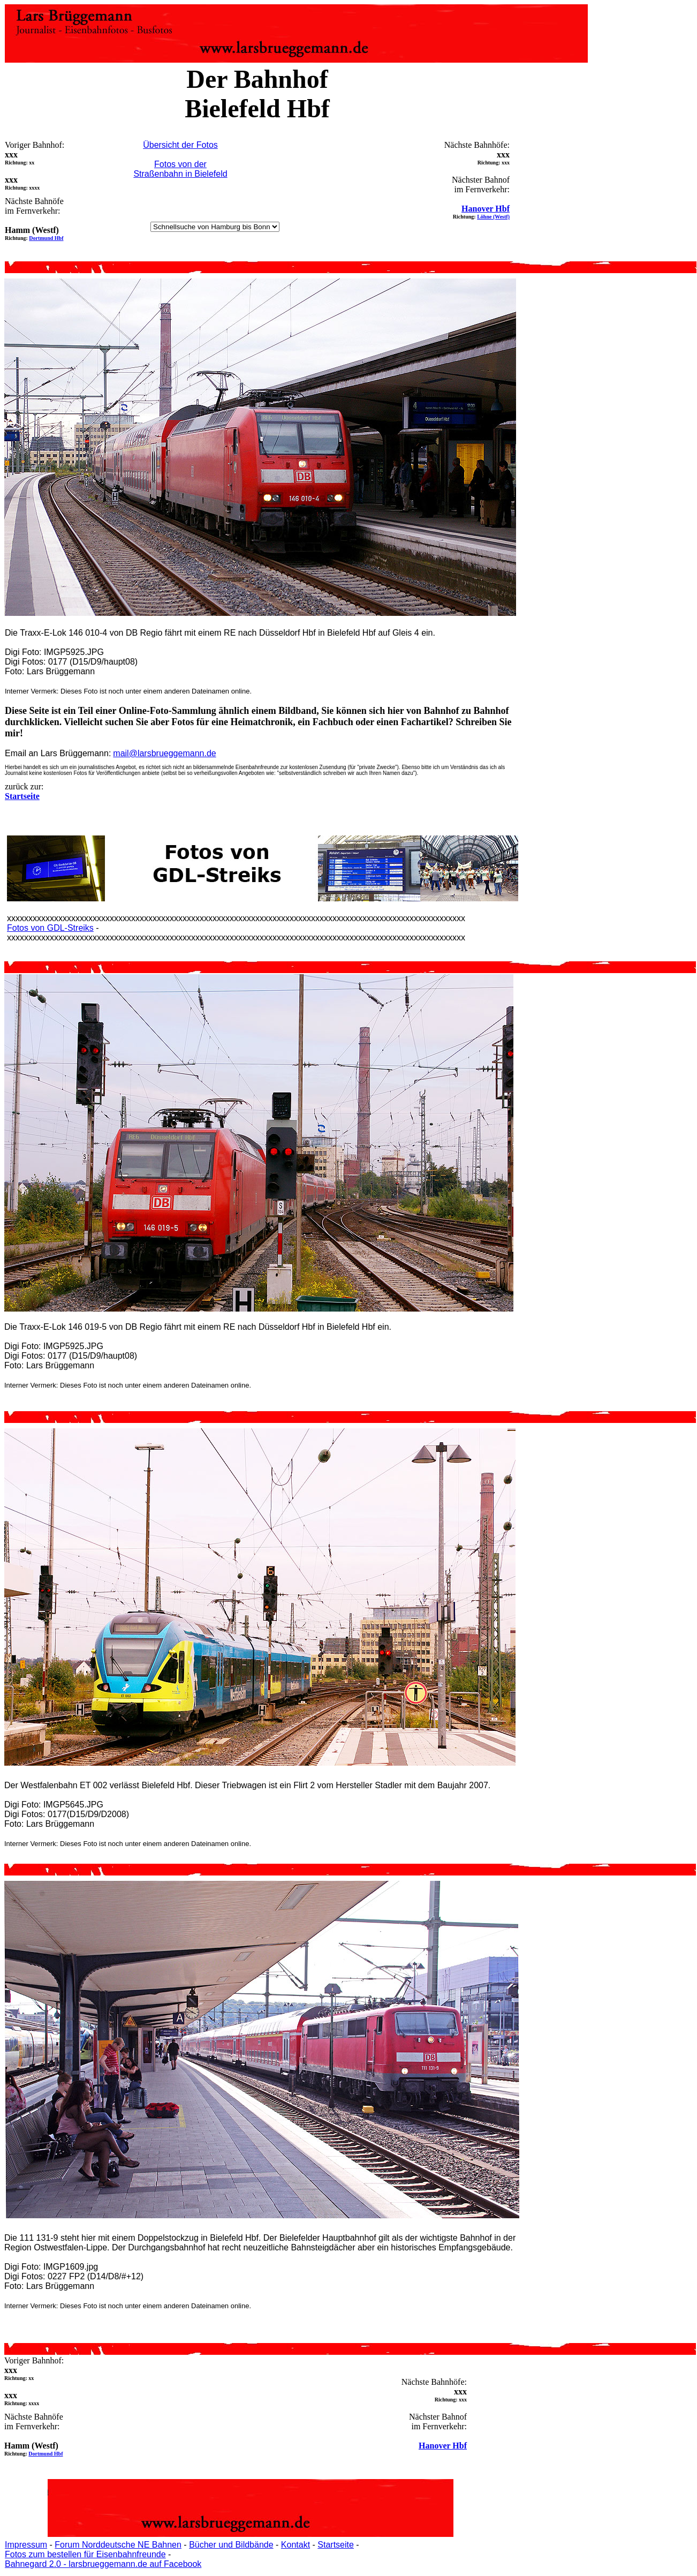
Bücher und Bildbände (231, 2544)
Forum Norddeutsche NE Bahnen (118, 2544)
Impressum (26, 2544)
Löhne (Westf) (493, 217)
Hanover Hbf (485, 208)
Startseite (335, 2544)
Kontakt (295, 2544)
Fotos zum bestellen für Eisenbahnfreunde (85, 2554)
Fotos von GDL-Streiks (50, 927)
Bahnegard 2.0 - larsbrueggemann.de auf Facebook (103, 2564)
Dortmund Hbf (46, 238)
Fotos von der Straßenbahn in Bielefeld (180, 169)
